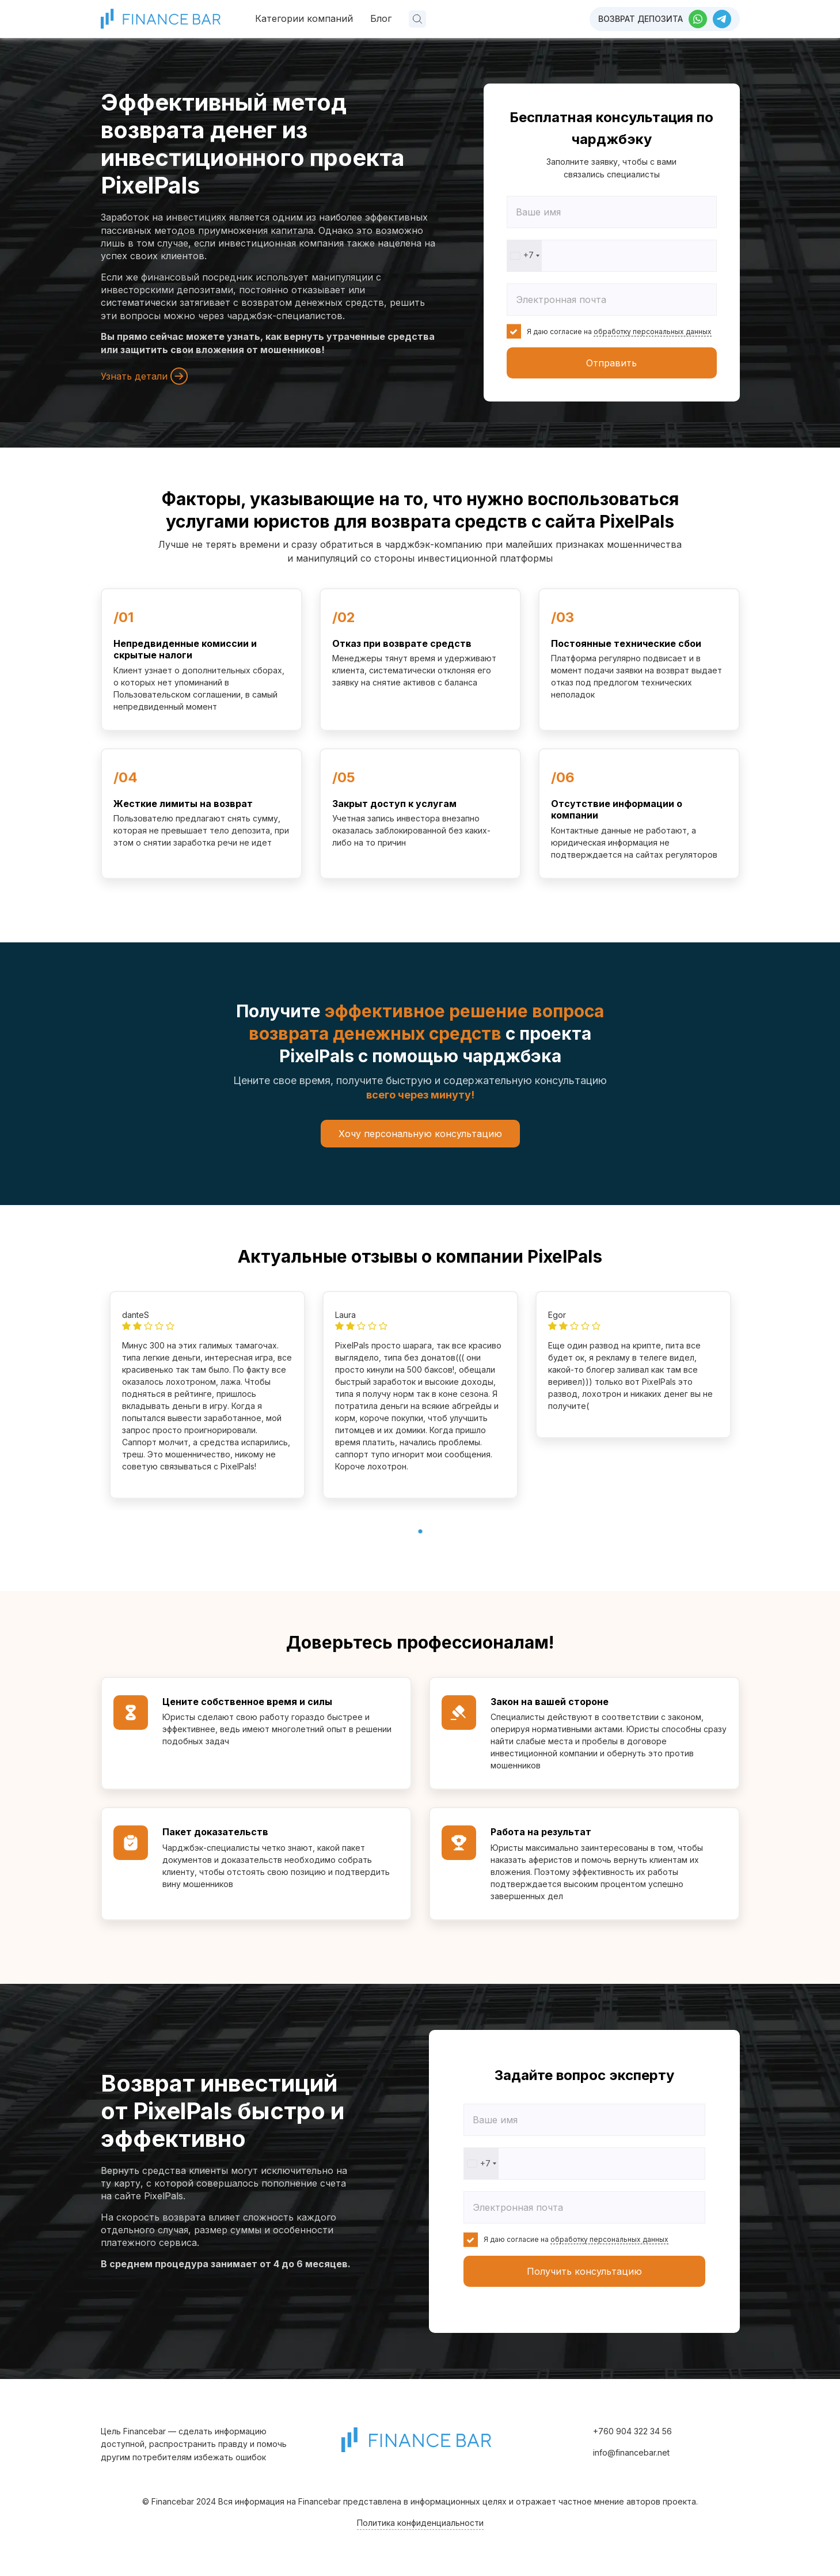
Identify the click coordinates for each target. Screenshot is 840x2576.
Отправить (611, 363)
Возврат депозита (640, 19)
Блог (381, 18)
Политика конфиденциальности (420, 2523)
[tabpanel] (207, 1395)
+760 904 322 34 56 (632, 2431)
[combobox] (524, 255)
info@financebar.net (631, 2452)
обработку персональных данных (653, 331)
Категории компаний (304, 18)
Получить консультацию (584, 2271)
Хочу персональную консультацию (420, 1133)
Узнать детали (144, 376)
